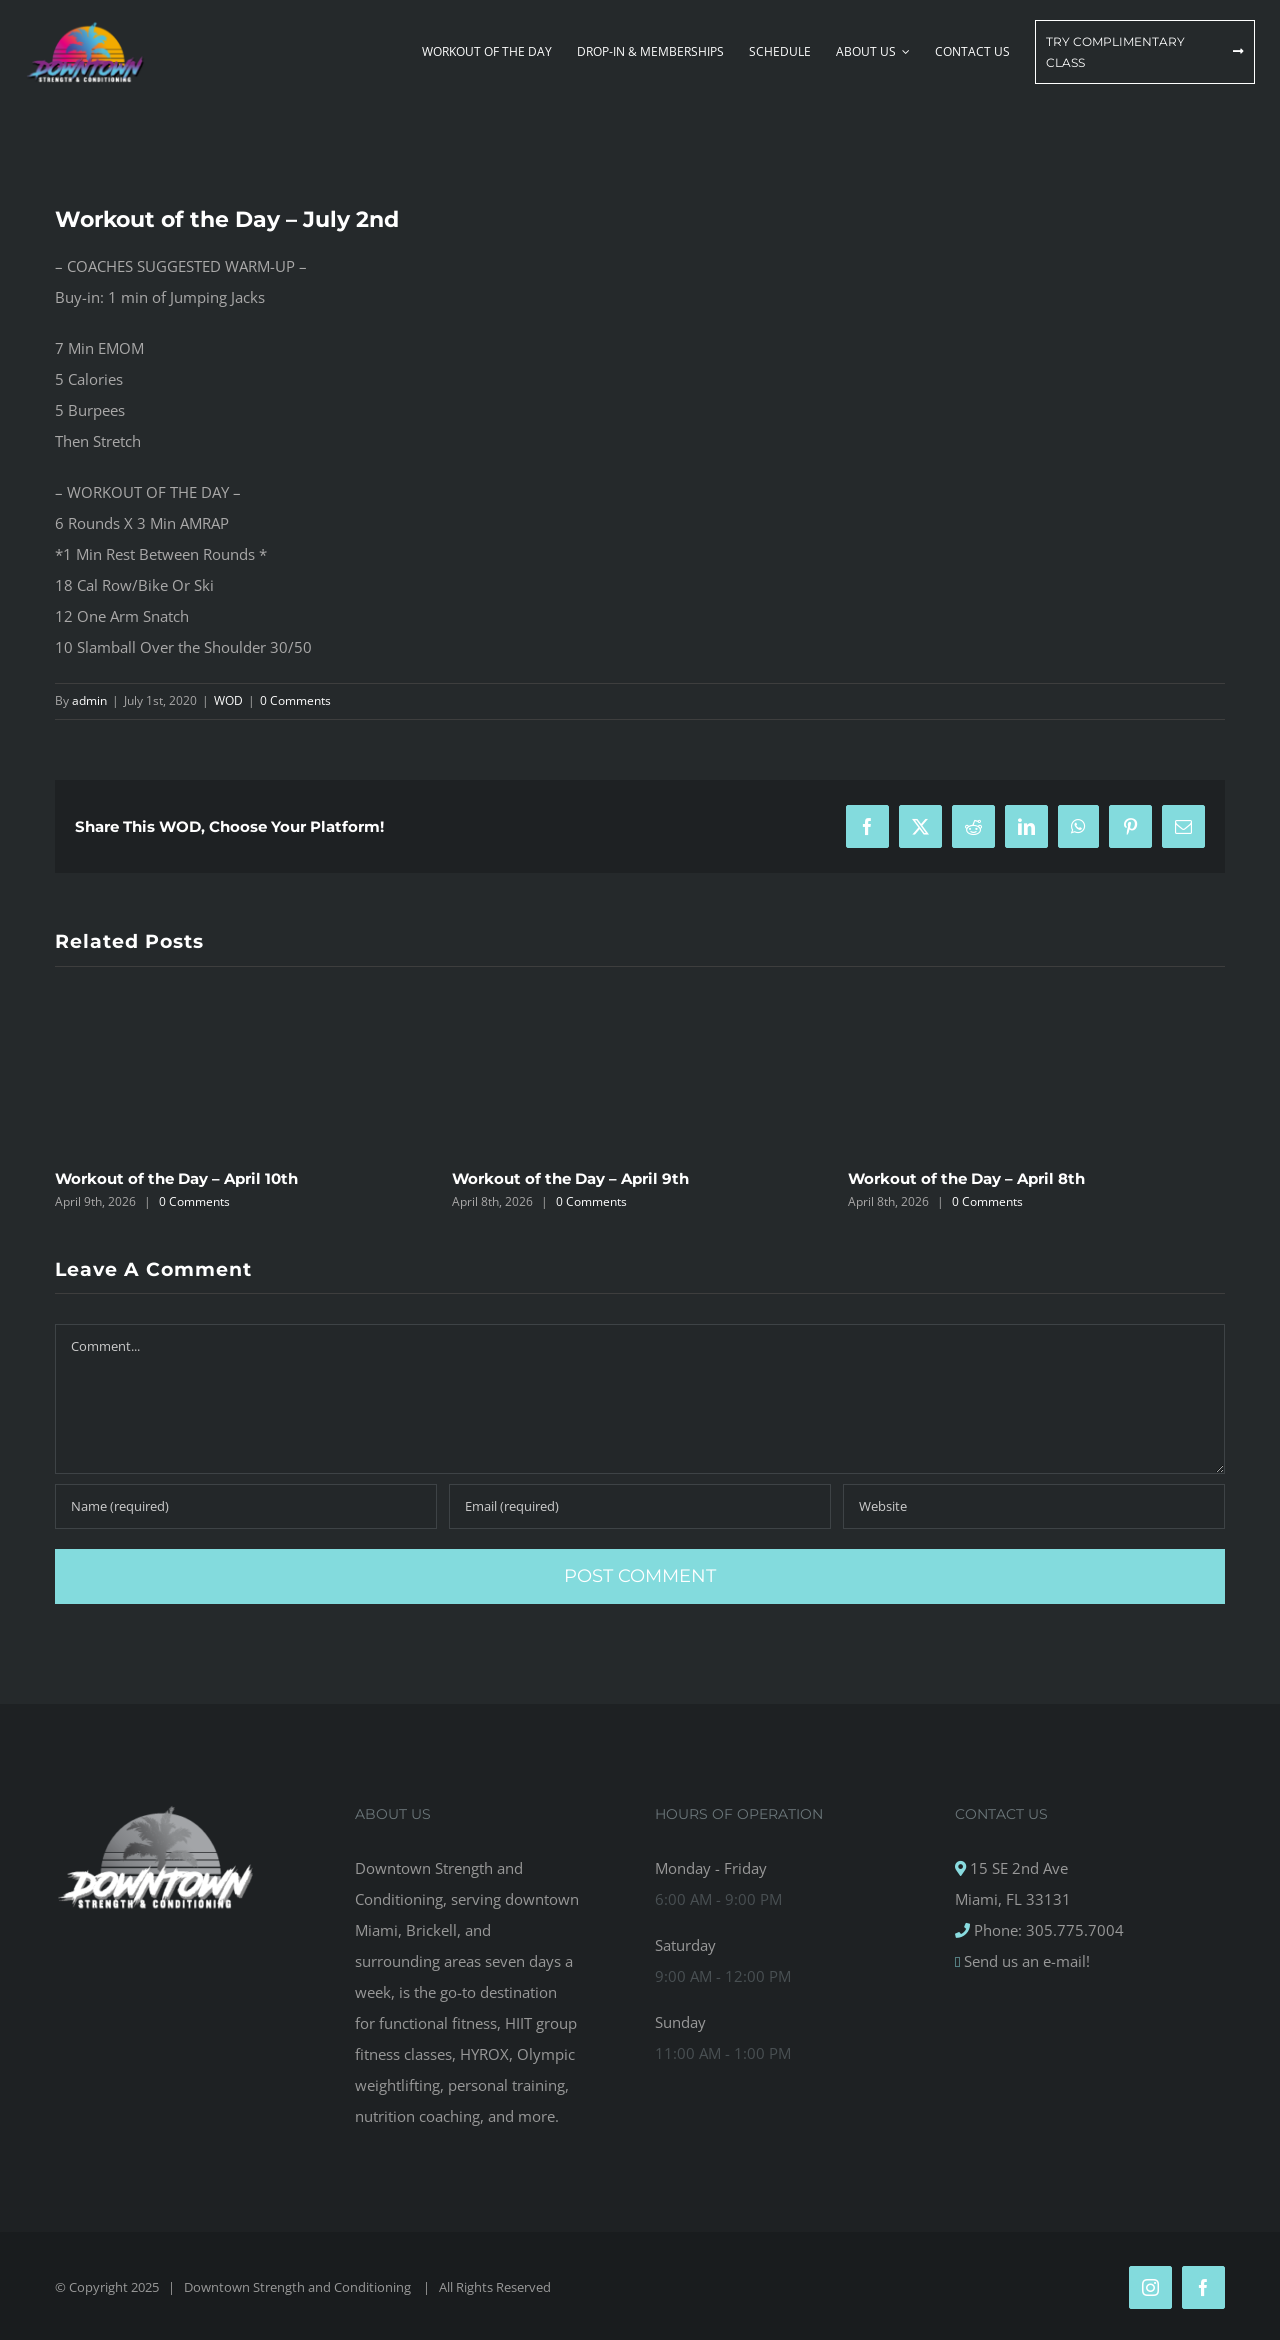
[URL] (1034, 1506)
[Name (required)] (246, 1506)
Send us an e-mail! (1025, 1961)
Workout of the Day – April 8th (966, 1178)
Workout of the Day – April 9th (570, 1178)
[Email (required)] (640, 1506)
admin (89, 700)
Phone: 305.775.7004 (1047, 1930)
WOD (228, 700)
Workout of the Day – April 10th (176, 1178)
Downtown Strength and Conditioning (299, 2287)
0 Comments (295, 700)
